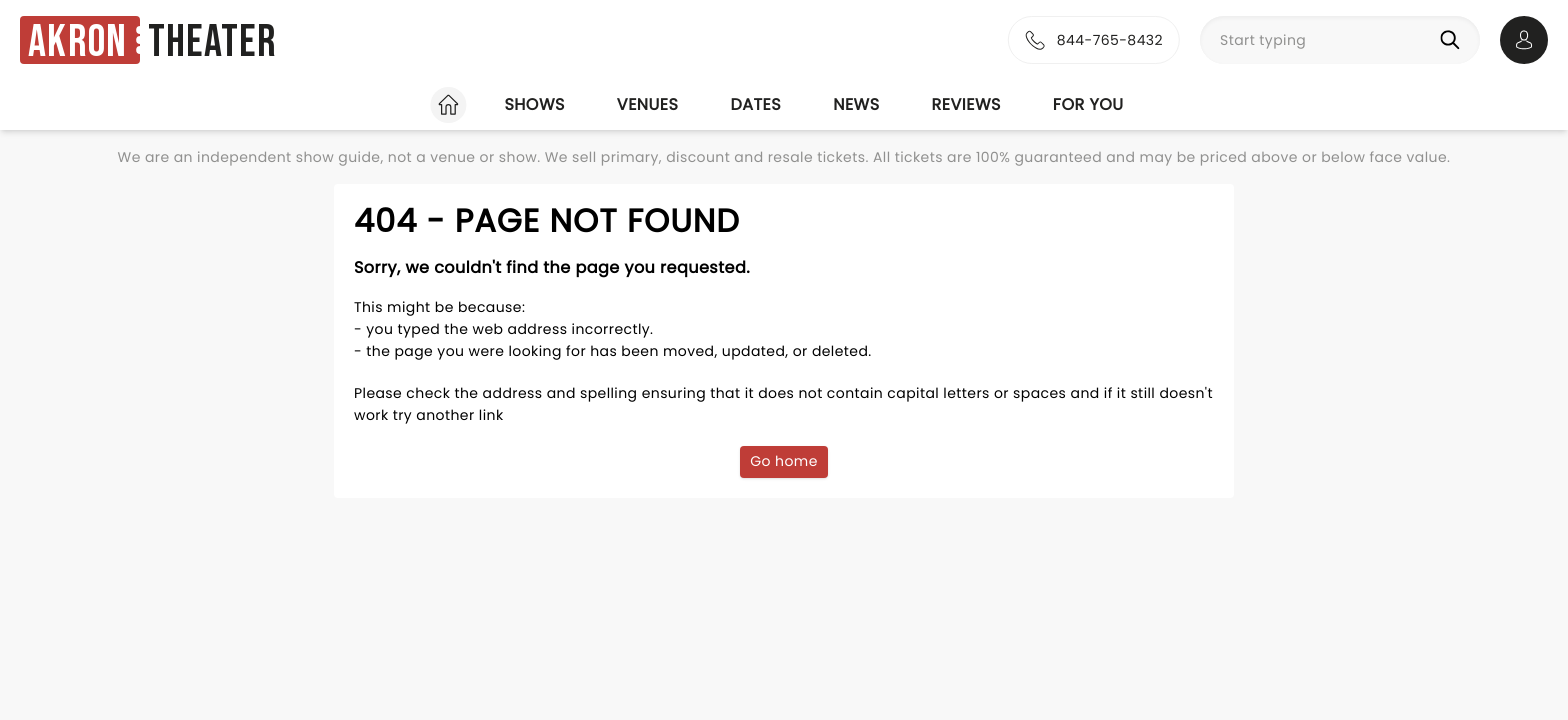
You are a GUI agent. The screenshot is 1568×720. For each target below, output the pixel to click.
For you (1088, 104)
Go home (784, 461)
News (856, 104)
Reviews (966, 104)
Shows (534, 104)
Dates (755, 104)
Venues (648, 104)
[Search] (1454, 40)
